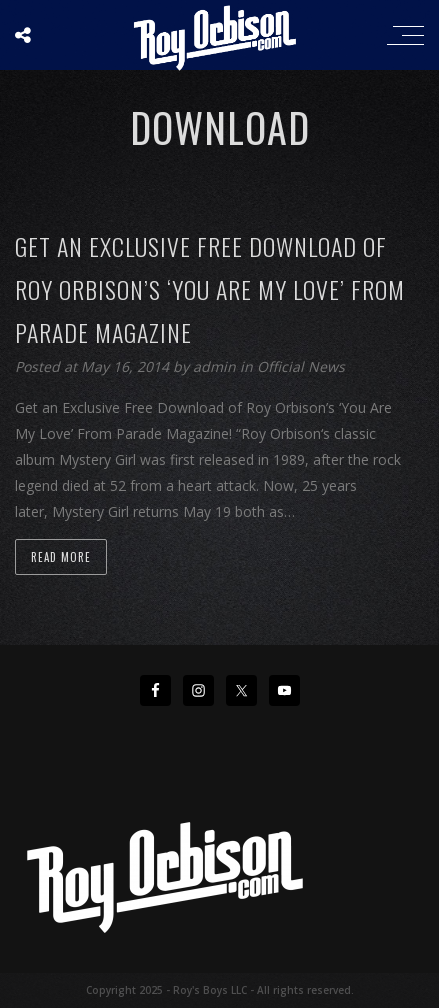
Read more (61, 557)
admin (216, 366)
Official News (301, 366)
